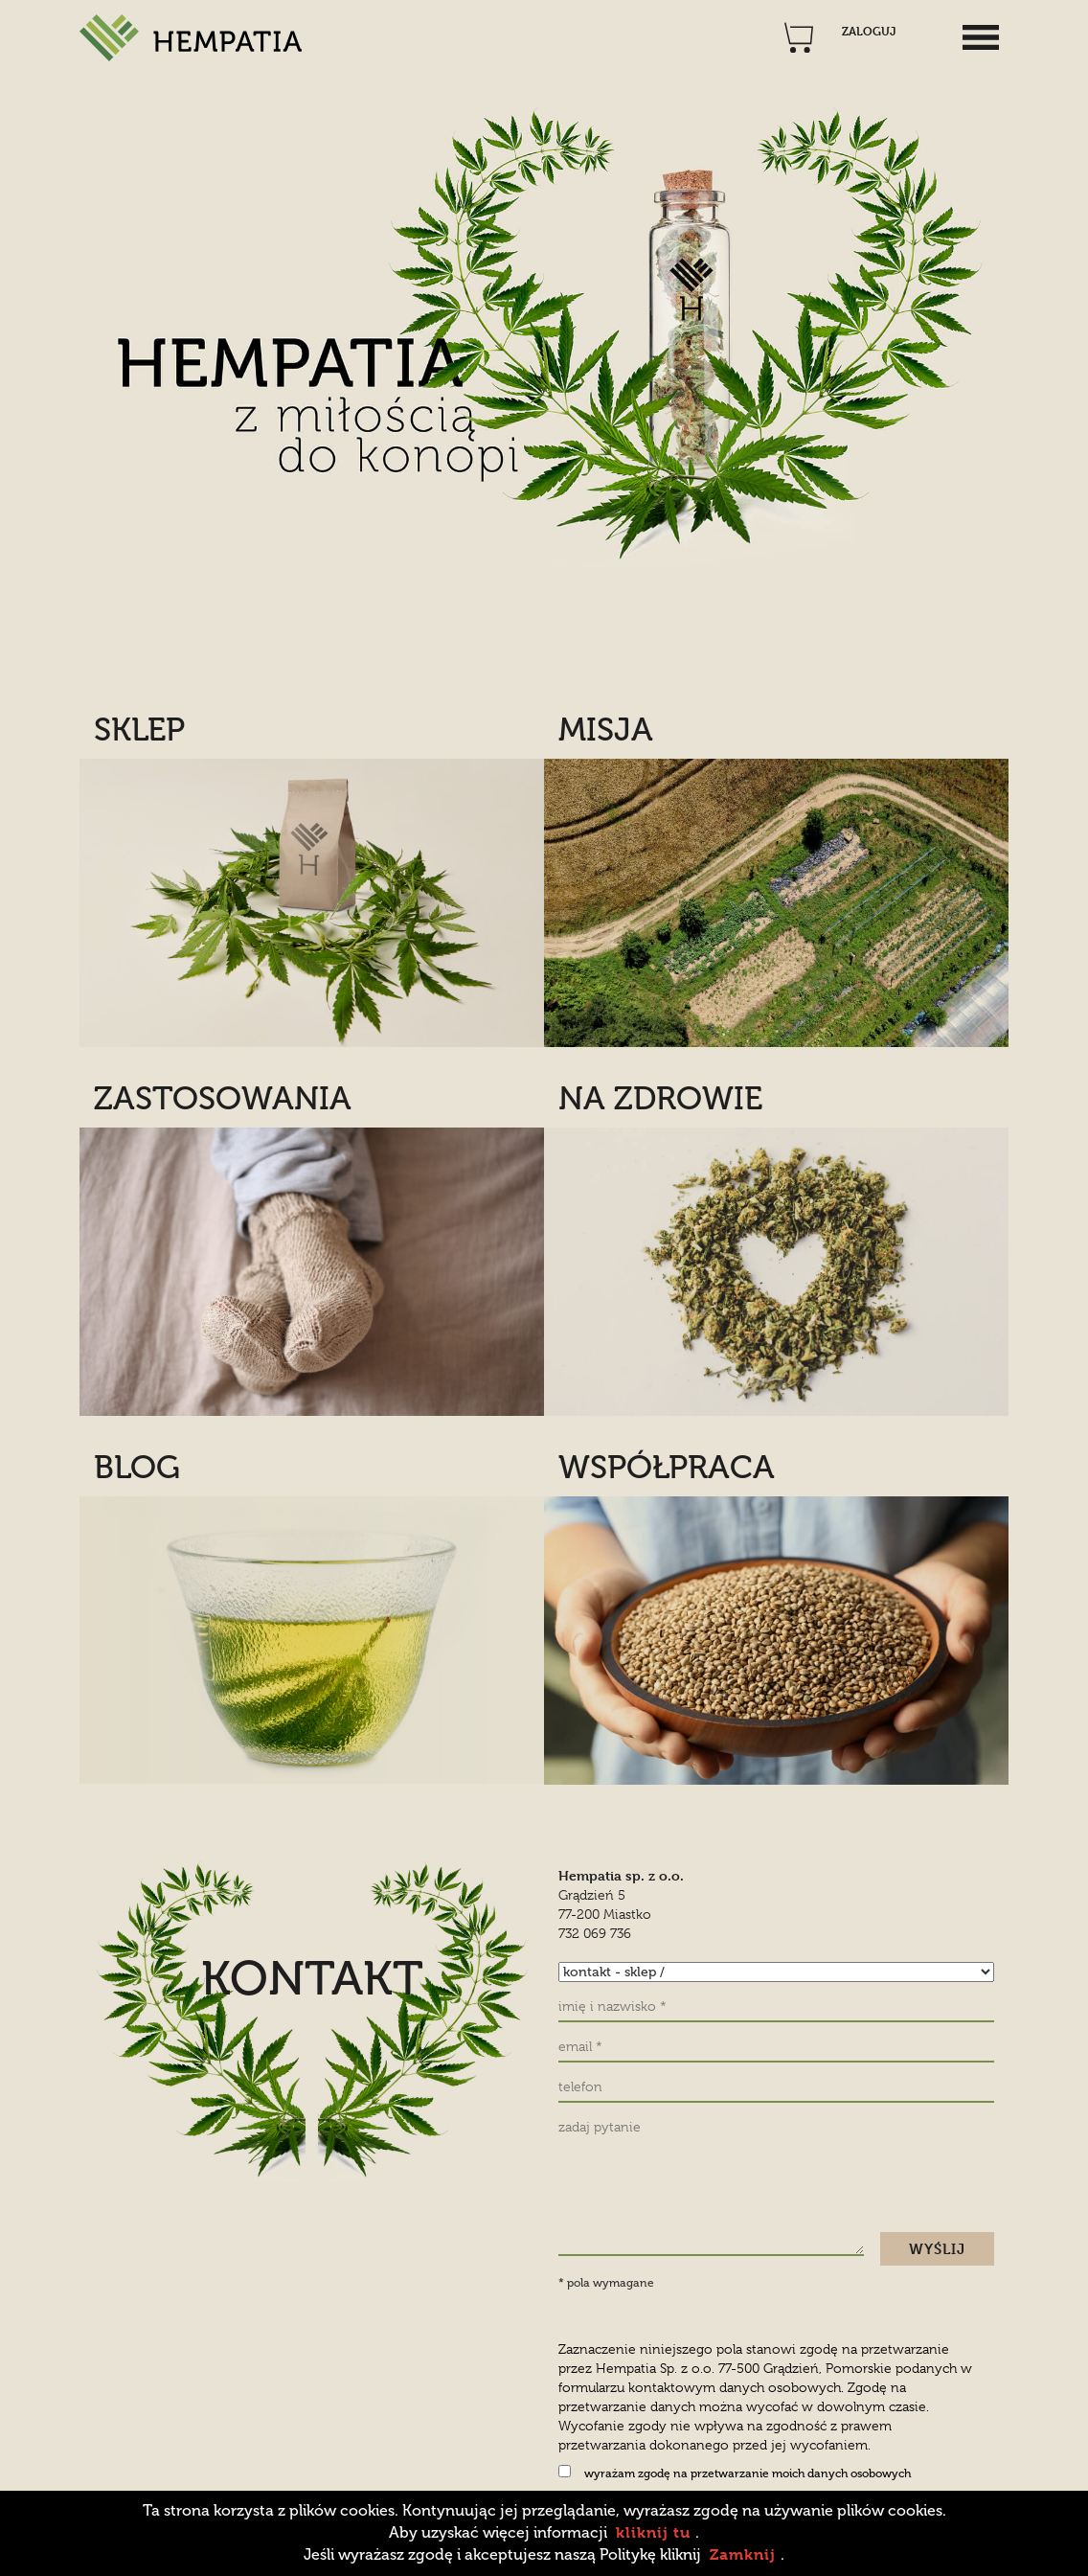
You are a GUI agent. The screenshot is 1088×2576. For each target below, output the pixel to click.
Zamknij (743, 2554)
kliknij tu (653, 2532)
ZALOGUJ (868, 31)
